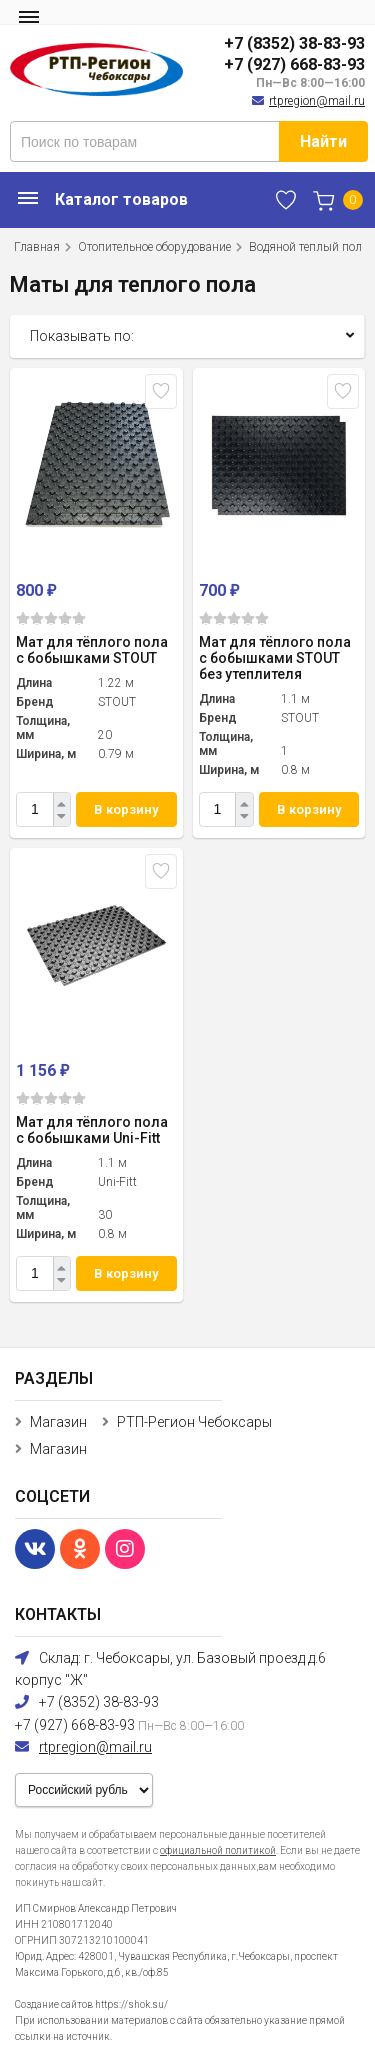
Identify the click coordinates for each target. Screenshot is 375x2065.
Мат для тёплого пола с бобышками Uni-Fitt (92, 1130)
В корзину (126, 809)
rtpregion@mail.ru (317, 101)
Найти (323, 141)
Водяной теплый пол (305, 247)
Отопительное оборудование (154, 247)
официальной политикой (218, 1850)
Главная (37, 247)
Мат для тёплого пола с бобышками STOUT (92, 650)
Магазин (58, 1422)
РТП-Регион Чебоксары (194, 1422)
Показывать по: (82, 336)
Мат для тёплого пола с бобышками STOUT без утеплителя (275, 658)
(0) (51, 618)
